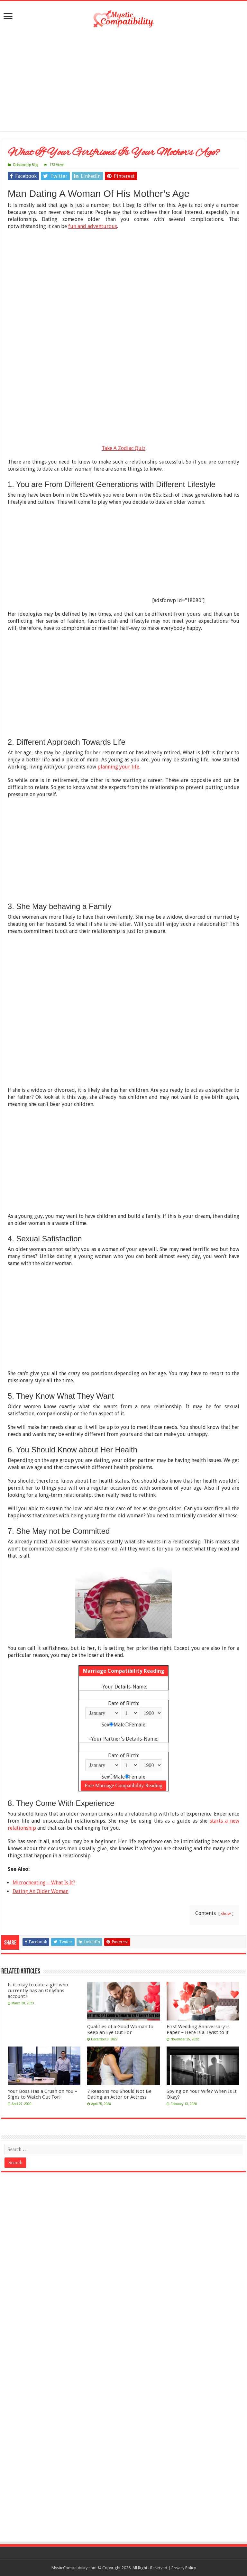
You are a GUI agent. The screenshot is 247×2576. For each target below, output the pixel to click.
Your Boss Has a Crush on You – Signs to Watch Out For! (42, 2094)
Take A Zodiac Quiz (123, 448)
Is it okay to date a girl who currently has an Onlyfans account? (38, 1990)
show (226, 1913)
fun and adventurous (92, 226)
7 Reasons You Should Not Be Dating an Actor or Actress (119, 2094)
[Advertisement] (123, 80)
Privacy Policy (183, 2567)
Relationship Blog (25, 165)
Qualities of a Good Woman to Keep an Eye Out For (120, 2029)
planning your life (118, 767)
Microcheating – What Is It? (44, 1883)
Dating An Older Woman (41, 1891)
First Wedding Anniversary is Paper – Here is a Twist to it (198, 2029)
